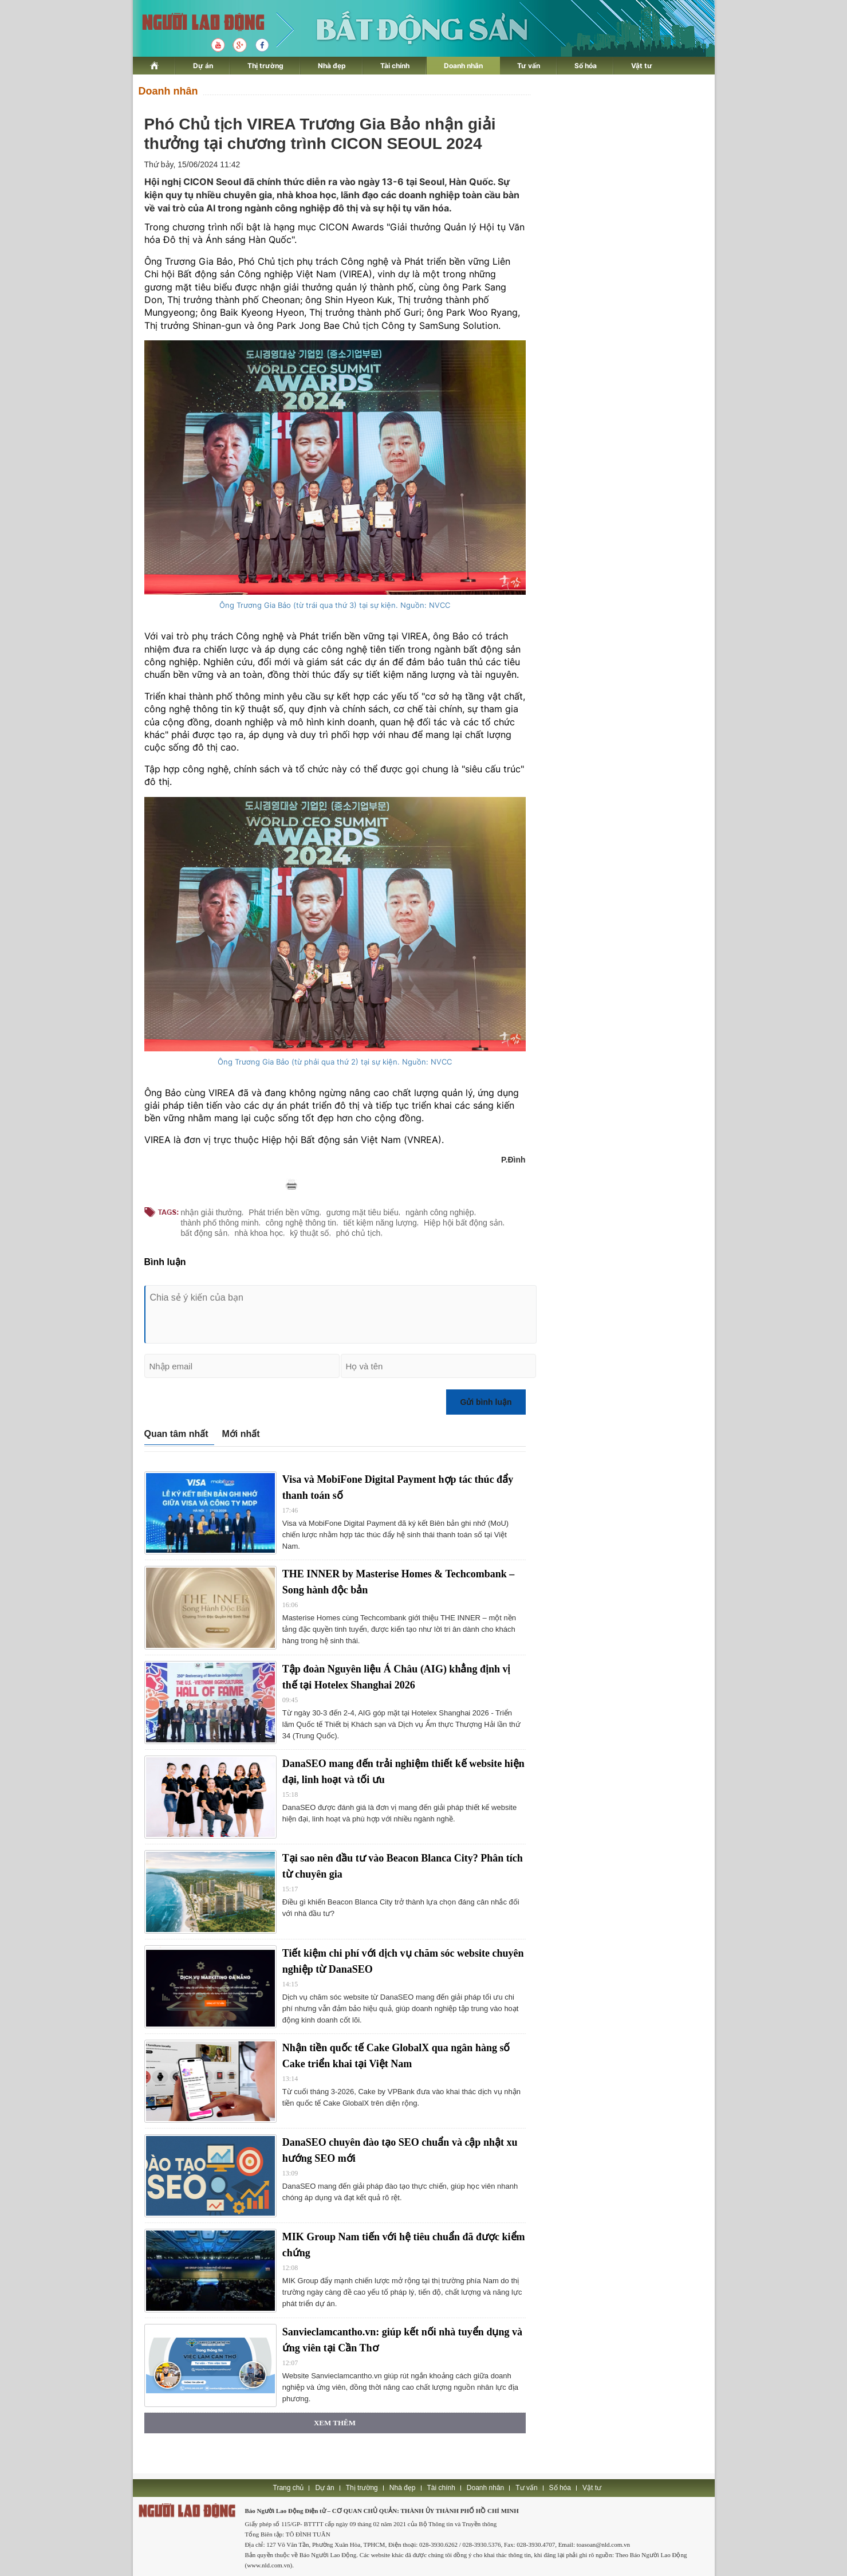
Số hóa (585, 65)
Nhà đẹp (332, 65)
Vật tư (641, 65)
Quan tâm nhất (176, 1434)
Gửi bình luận (485, 1402)
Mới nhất (241, 1434)
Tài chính (394, 65)
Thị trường (265, 65)
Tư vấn (528, 65)
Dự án (203, 65)
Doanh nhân (463, 65)
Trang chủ (288, 2488)
